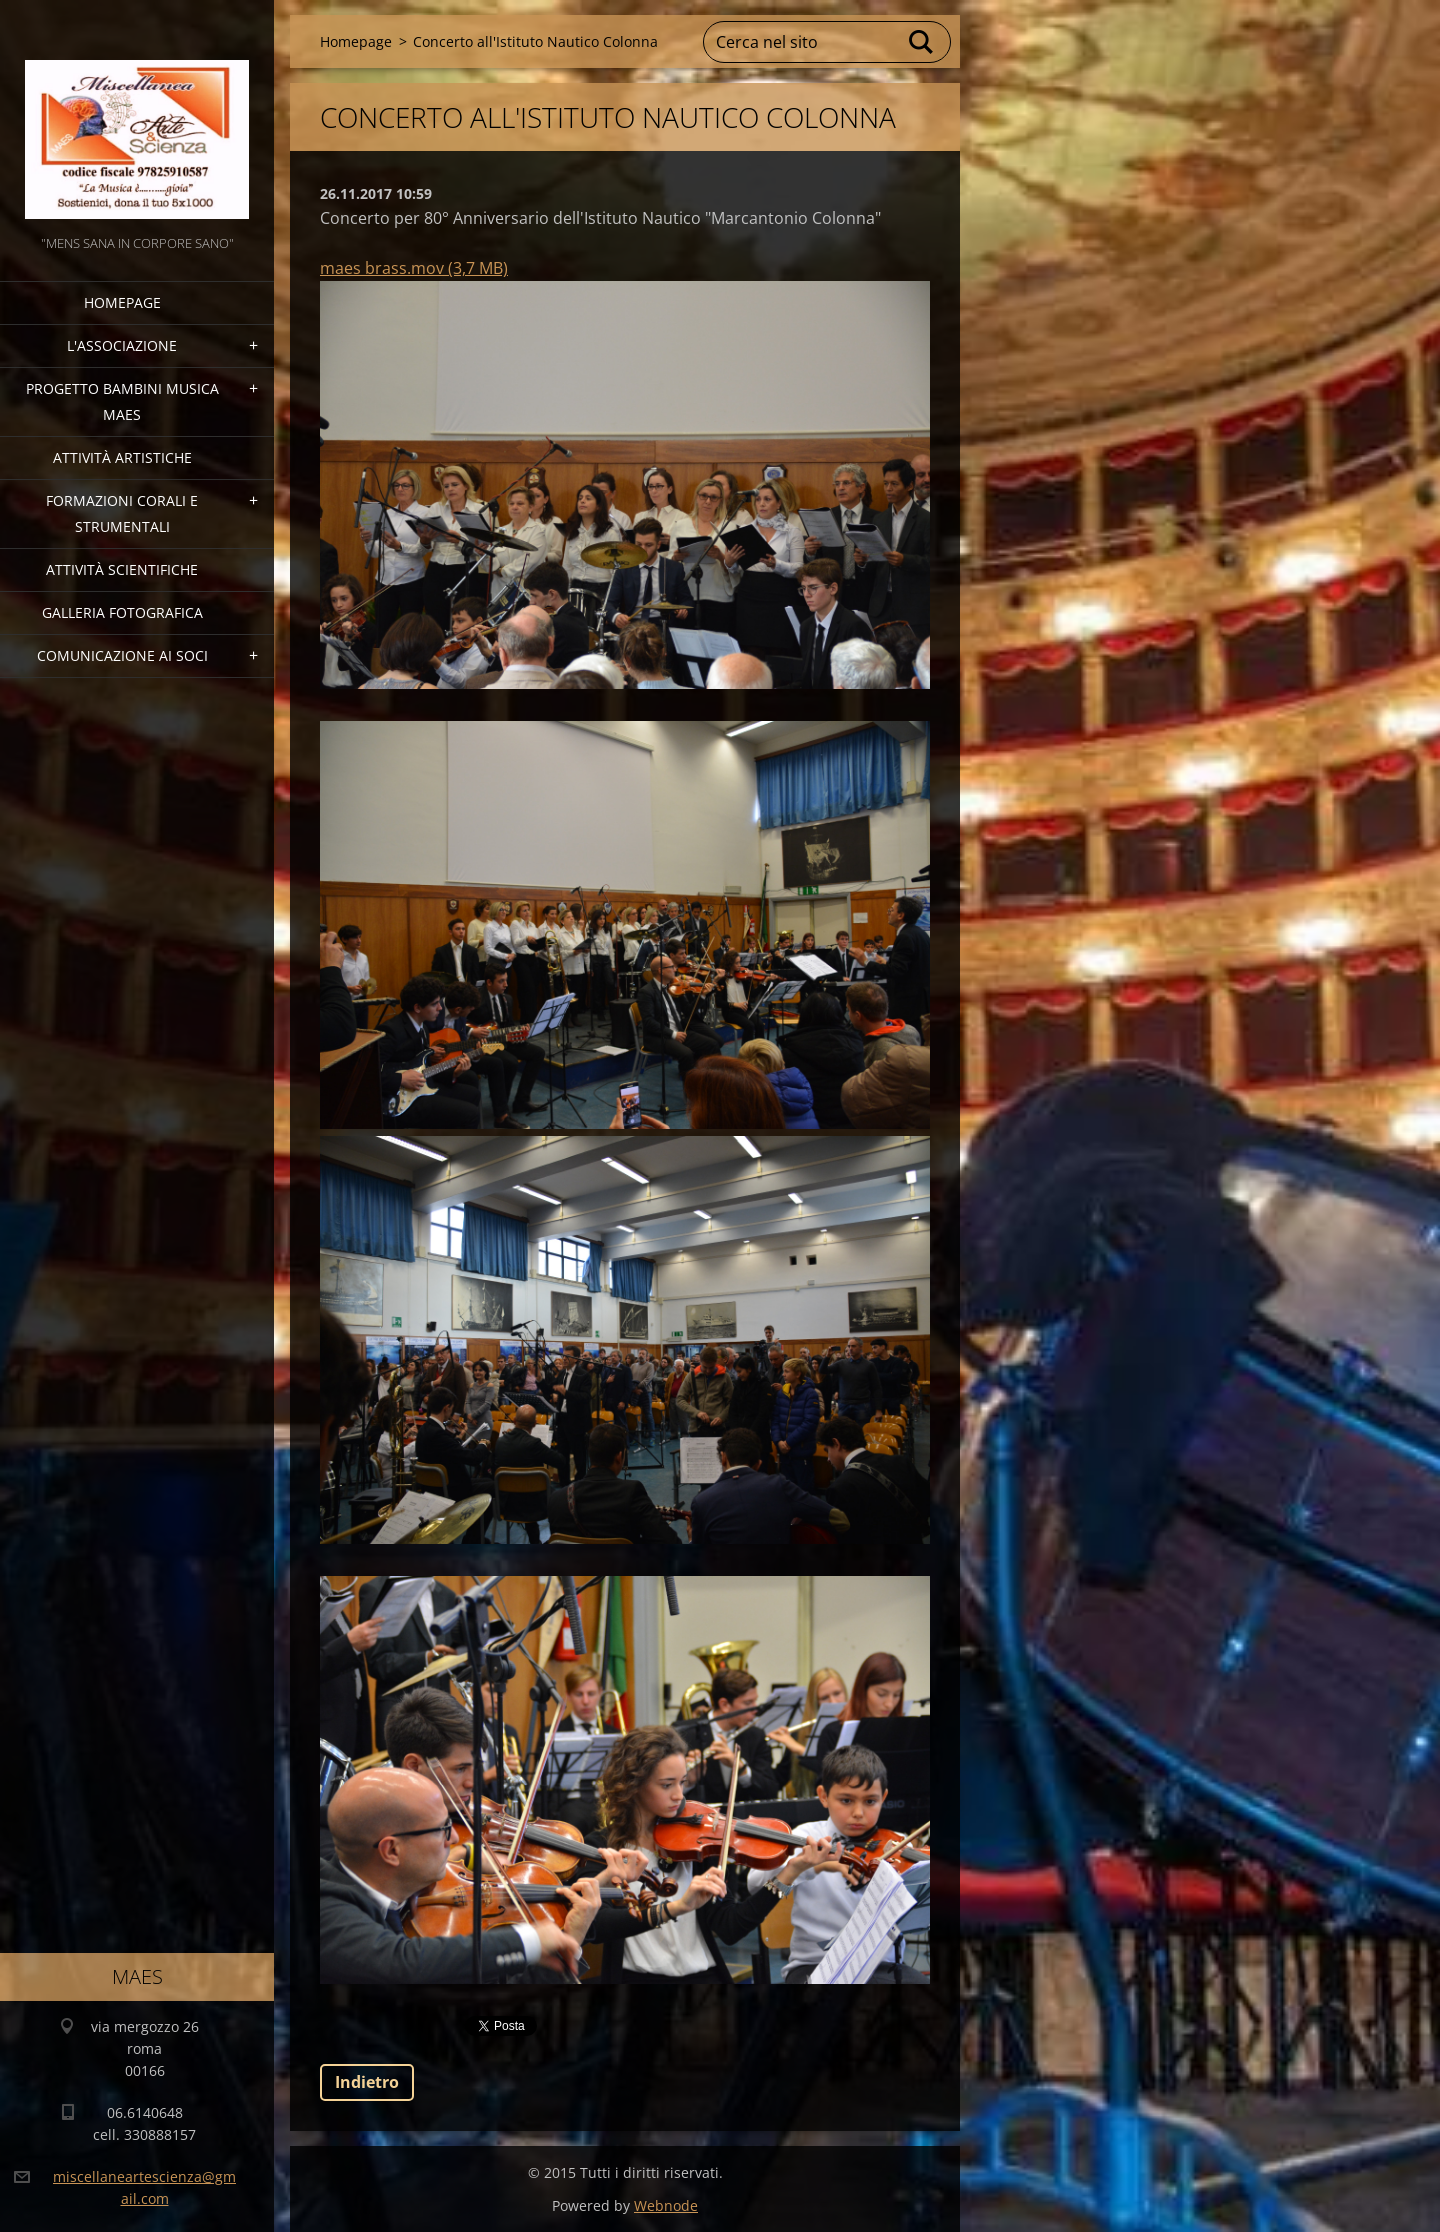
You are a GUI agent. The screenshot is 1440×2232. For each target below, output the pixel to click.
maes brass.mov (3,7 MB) (414, 268)
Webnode (666, 2205)
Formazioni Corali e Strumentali (122, 513)
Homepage (122, 302)
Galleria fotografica (122, 612)
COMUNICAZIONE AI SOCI (122, 655)
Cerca (922, 42)
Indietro (367, 2082)
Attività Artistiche (122, 457)
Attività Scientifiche (122, 569)
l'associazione (122, 345)
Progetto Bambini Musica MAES (122, 401)
